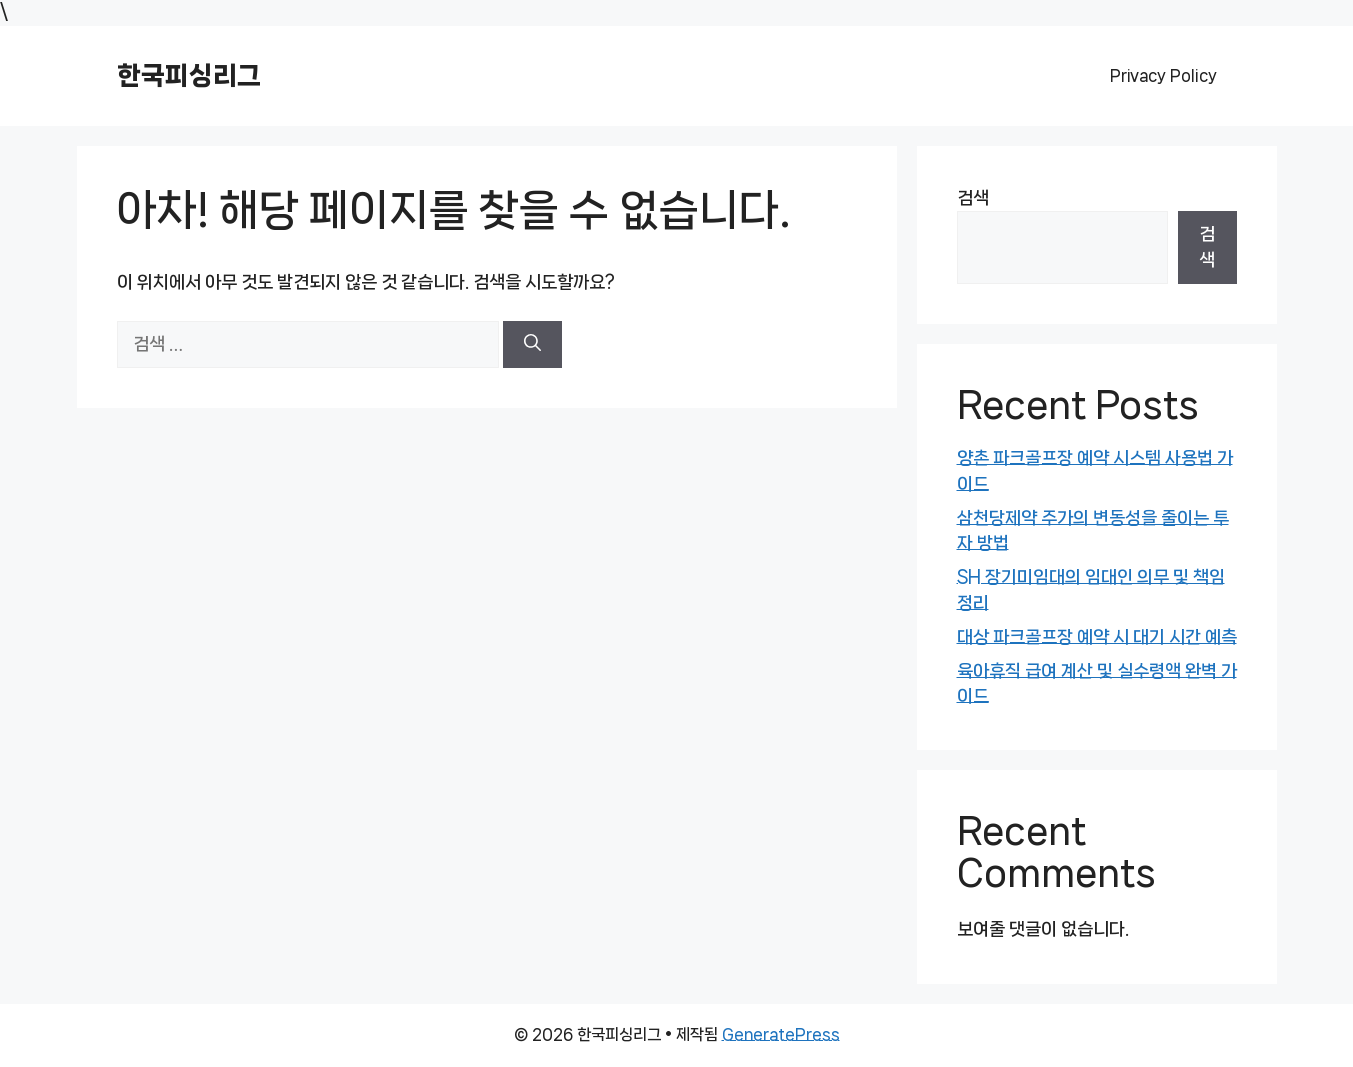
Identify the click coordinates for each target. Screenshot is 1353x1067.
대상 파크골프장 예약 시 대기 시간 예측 (1097, 637)
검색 (973, 198)
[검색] (532, 345)
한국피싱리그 (189, 75)
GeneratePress (781, 1034)
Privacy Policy (1163, 75)
